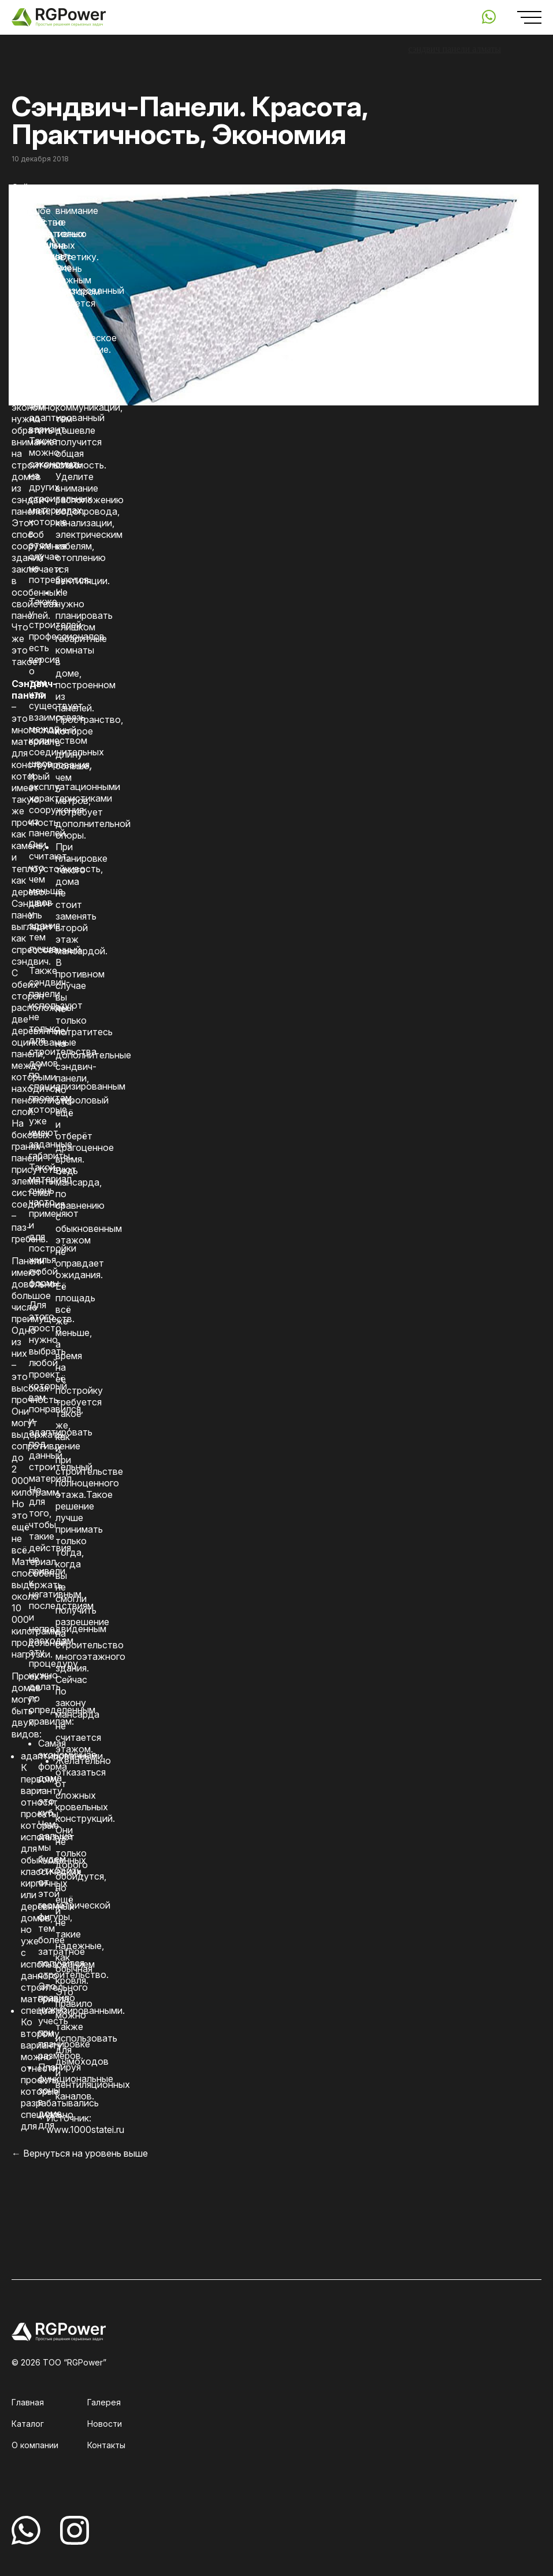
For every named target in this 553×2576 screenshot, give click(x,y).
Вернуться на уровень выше (85, 2153)
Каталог (28, 2424)
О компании (35, 2445)
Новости (104, 2424)
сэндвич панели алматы (454, 49)
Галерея (104, 2402)
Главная (28, 2402)
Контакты (106, 2445)
